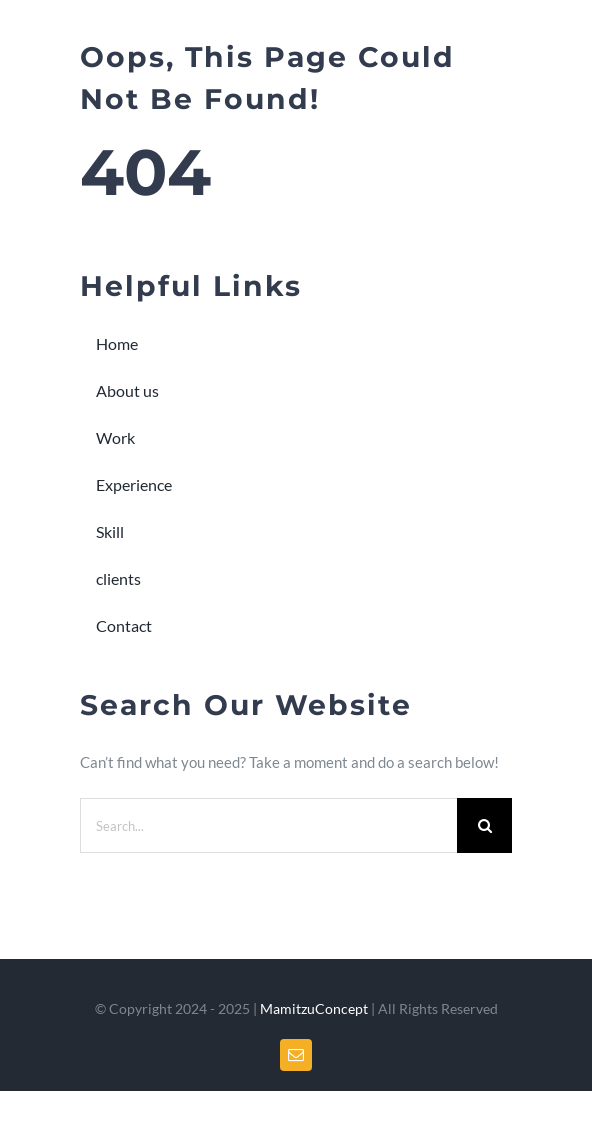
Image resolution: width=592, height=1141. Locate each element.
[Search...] (268, 825)
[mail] (296, 1055)
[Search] (484, 825)
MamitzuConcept (314, 1008)
